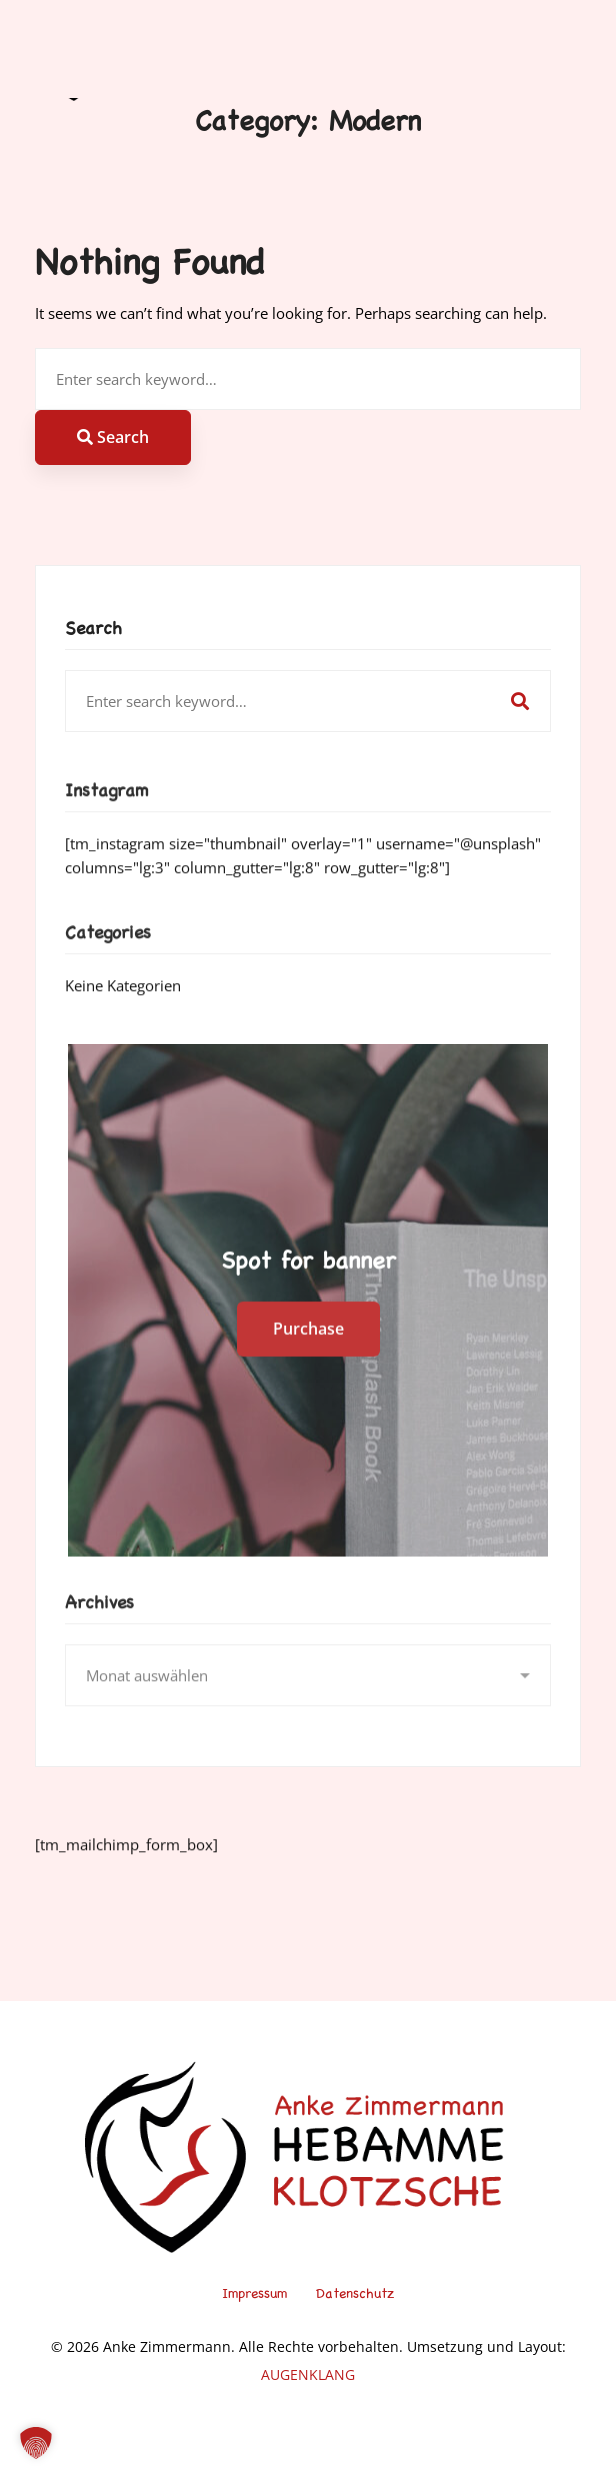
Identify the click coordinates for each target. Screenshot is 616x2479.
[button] (36, 2443)
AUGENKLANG (308, 2374)
